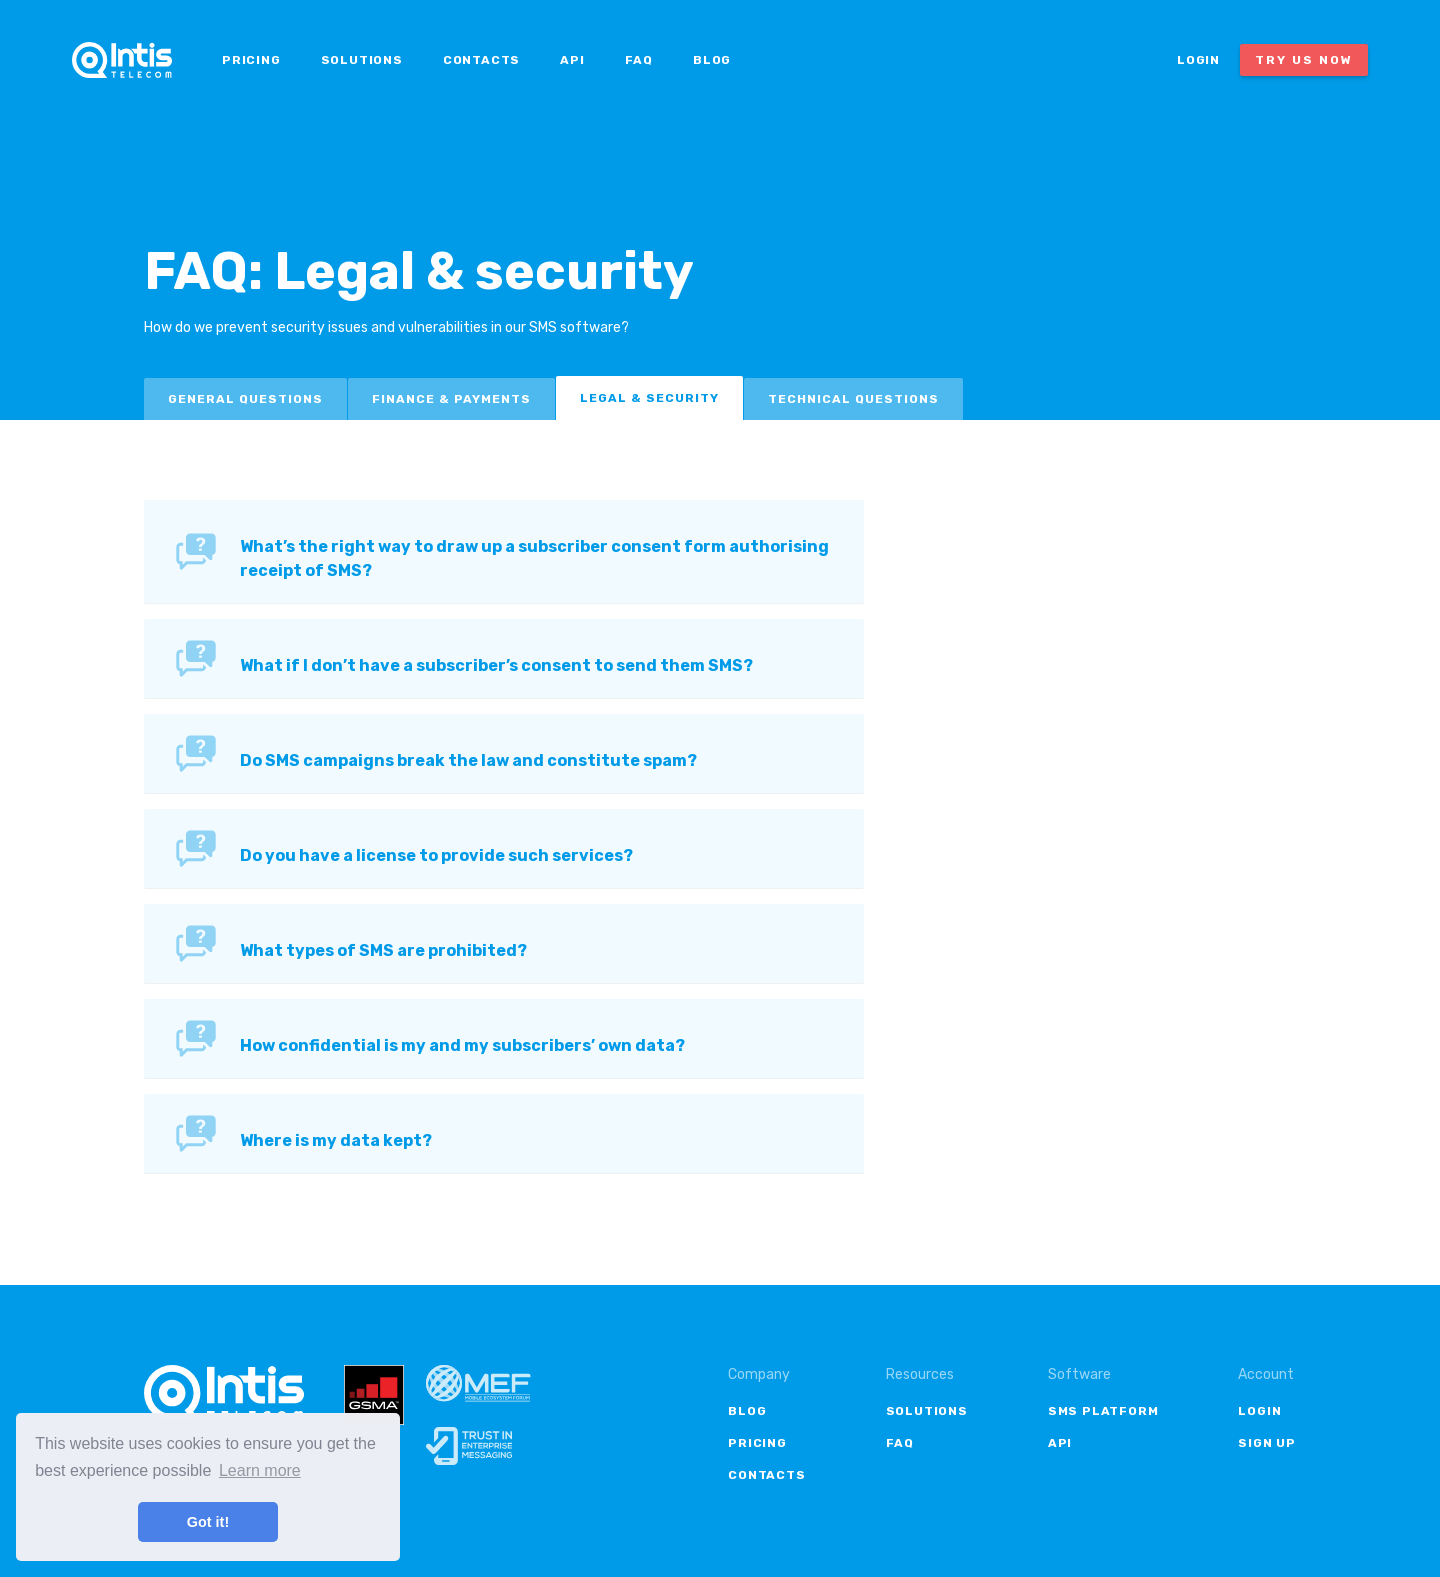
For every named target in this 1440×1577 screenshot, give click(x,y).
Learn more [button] (260, 1470)
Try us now (1304, 60)
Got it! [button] (208, 1522)
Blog (712, 60)
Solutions (362, 60)
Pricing (251, 60)
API (572, 60)
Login (1198, 60)
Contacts (481, 60)
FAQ (639, 60)
